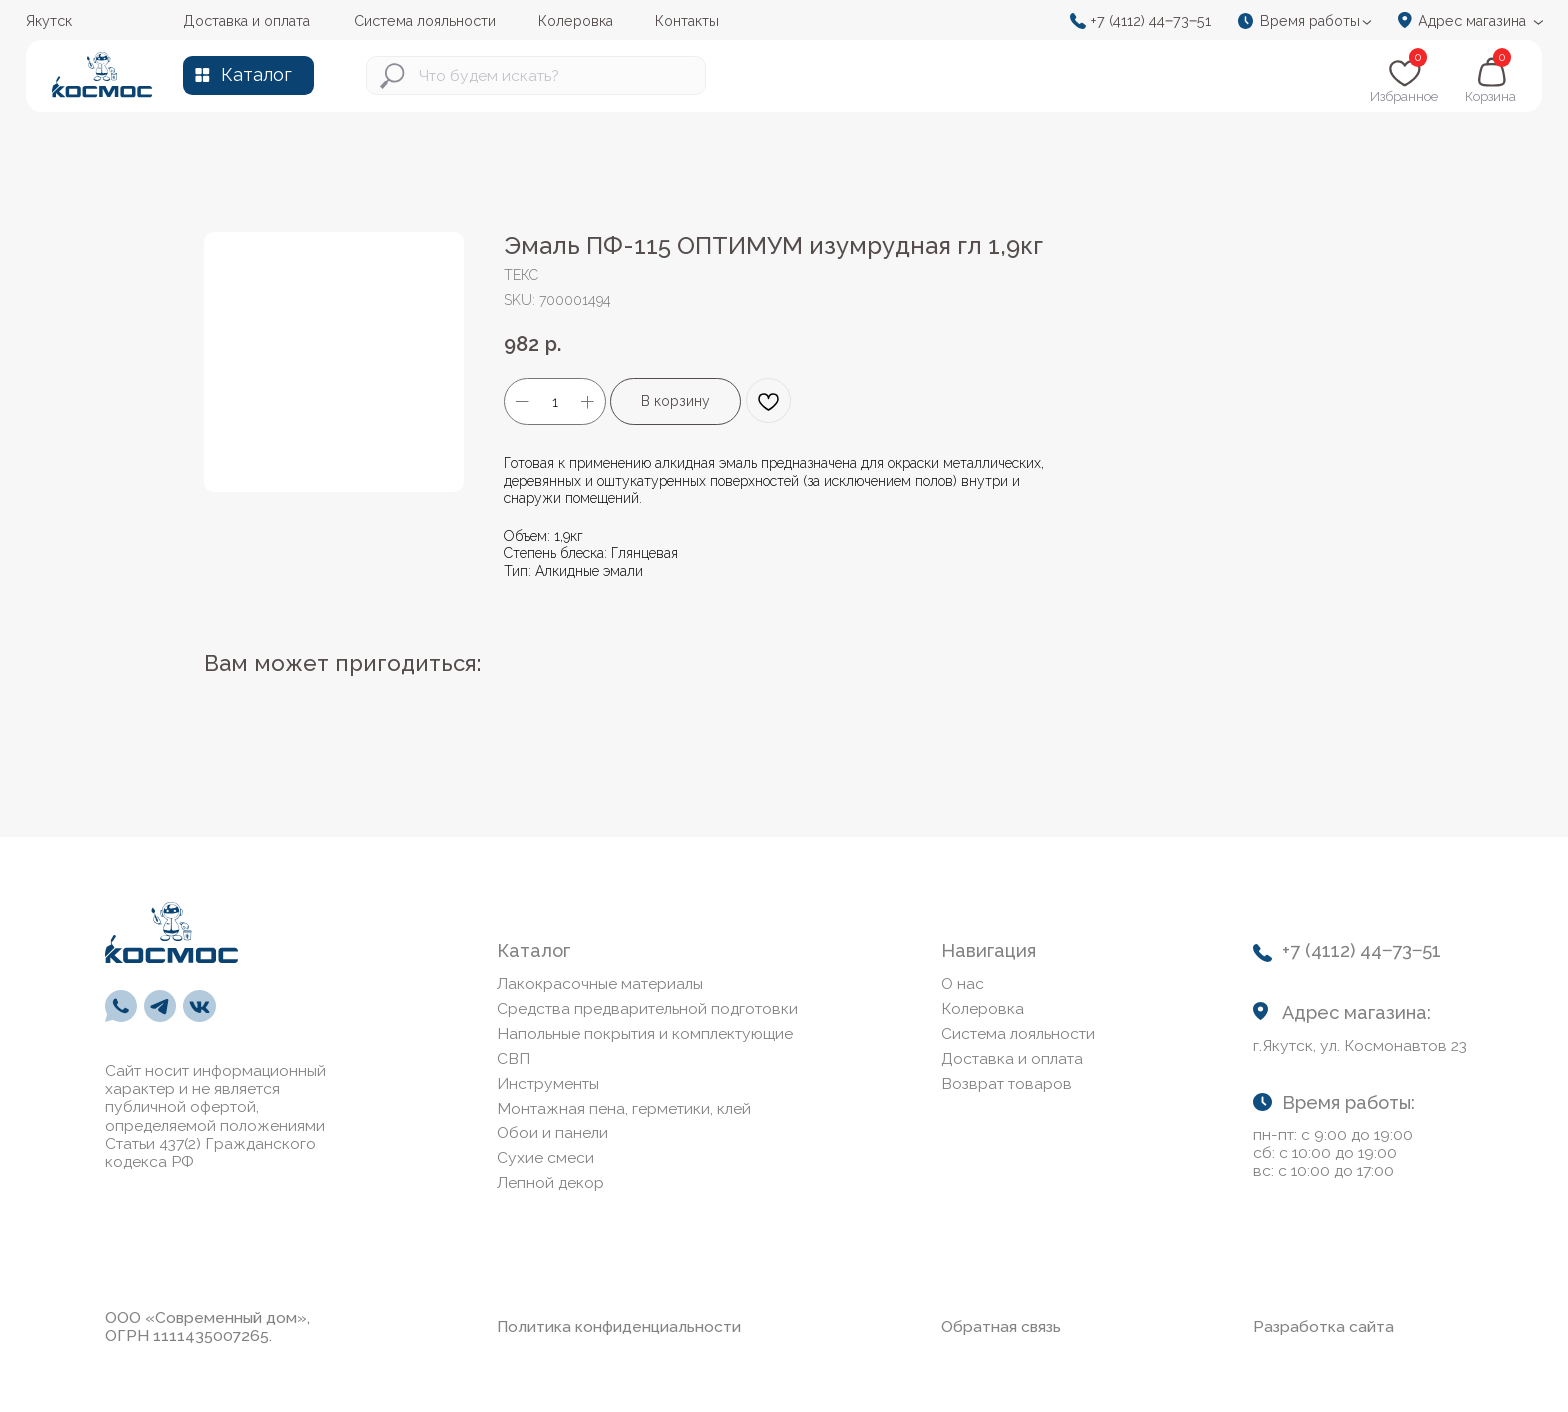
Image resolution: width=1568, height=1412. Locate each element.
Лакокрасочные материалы (600, 983)
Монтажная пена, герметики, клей (624, 1108)
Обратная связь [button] (1001, 1326)
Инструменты (548, 1083)
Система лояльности (1018, 1033)
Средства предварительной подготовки (647, 1008)
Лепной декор (550, 1182)
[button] (1311, 21)
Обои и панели (552, 1132)
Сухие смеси (545, 1157)
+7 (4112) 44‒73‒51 (1150, 20)
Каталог (256, 74)
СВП (513, 1058)
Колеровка (982, 1008)
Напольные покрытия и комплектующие (645, 1033)
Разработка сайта (1323, 1326)
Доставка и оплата (1012, 1058)
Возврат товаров (1006, 1083)
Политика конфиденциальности (619, 1326)
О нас (962, 983)
